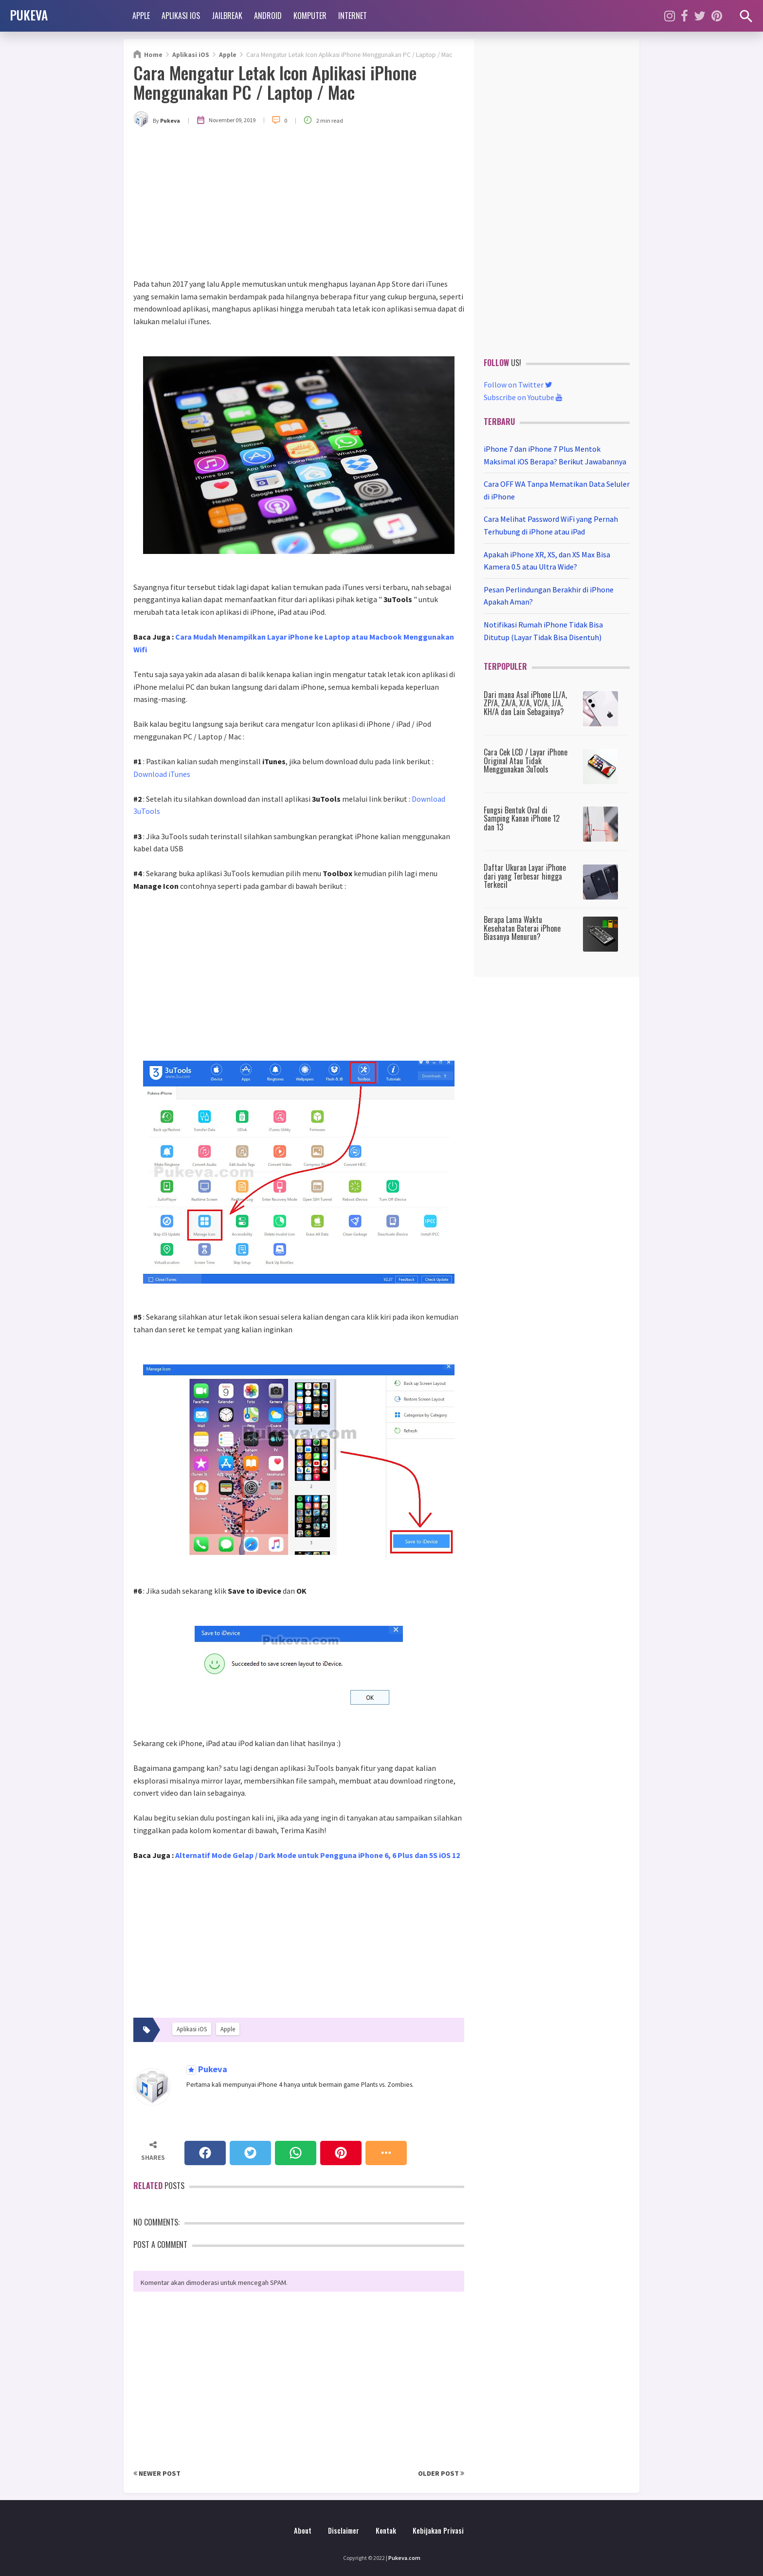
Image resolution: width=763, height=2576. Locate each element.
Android (268, 15)
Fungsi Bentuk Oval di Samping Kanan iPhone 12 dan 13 (522, 818)
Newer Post (157, 2473)
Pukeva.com (404, 2557)
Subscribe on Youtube (523, 397)
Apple (141, 15)
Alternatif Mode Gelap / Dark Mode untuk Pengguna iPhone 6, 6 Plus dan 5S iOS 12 (317, 1855)
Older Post (441, 2473)
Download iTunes (161, 774)
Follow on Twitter (518, 384)
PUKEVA (29, 14)
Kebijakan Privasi (438, 2530)
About (302, 2530)
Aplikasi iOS (181, 15)
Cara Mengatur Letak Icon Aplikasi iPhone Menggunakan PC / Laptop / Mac (275, 82)
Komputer (310, 15)
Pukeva (211, 2069)
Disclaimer (343, 2530)
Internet (352, 15)
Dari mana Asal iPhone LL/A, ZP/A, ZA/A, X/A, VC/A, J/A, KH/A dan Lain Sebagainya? (525, 703)
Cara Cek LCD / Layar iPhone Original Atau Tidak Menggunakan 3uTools (525, 760)
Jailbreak (227, 15)
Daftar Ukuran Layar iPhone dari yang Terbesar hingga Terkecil (525, 876)
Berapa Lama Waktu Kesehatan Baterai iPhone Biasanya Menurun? (522, 928)
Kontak (386, 2530)
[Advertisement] (298, 205)
